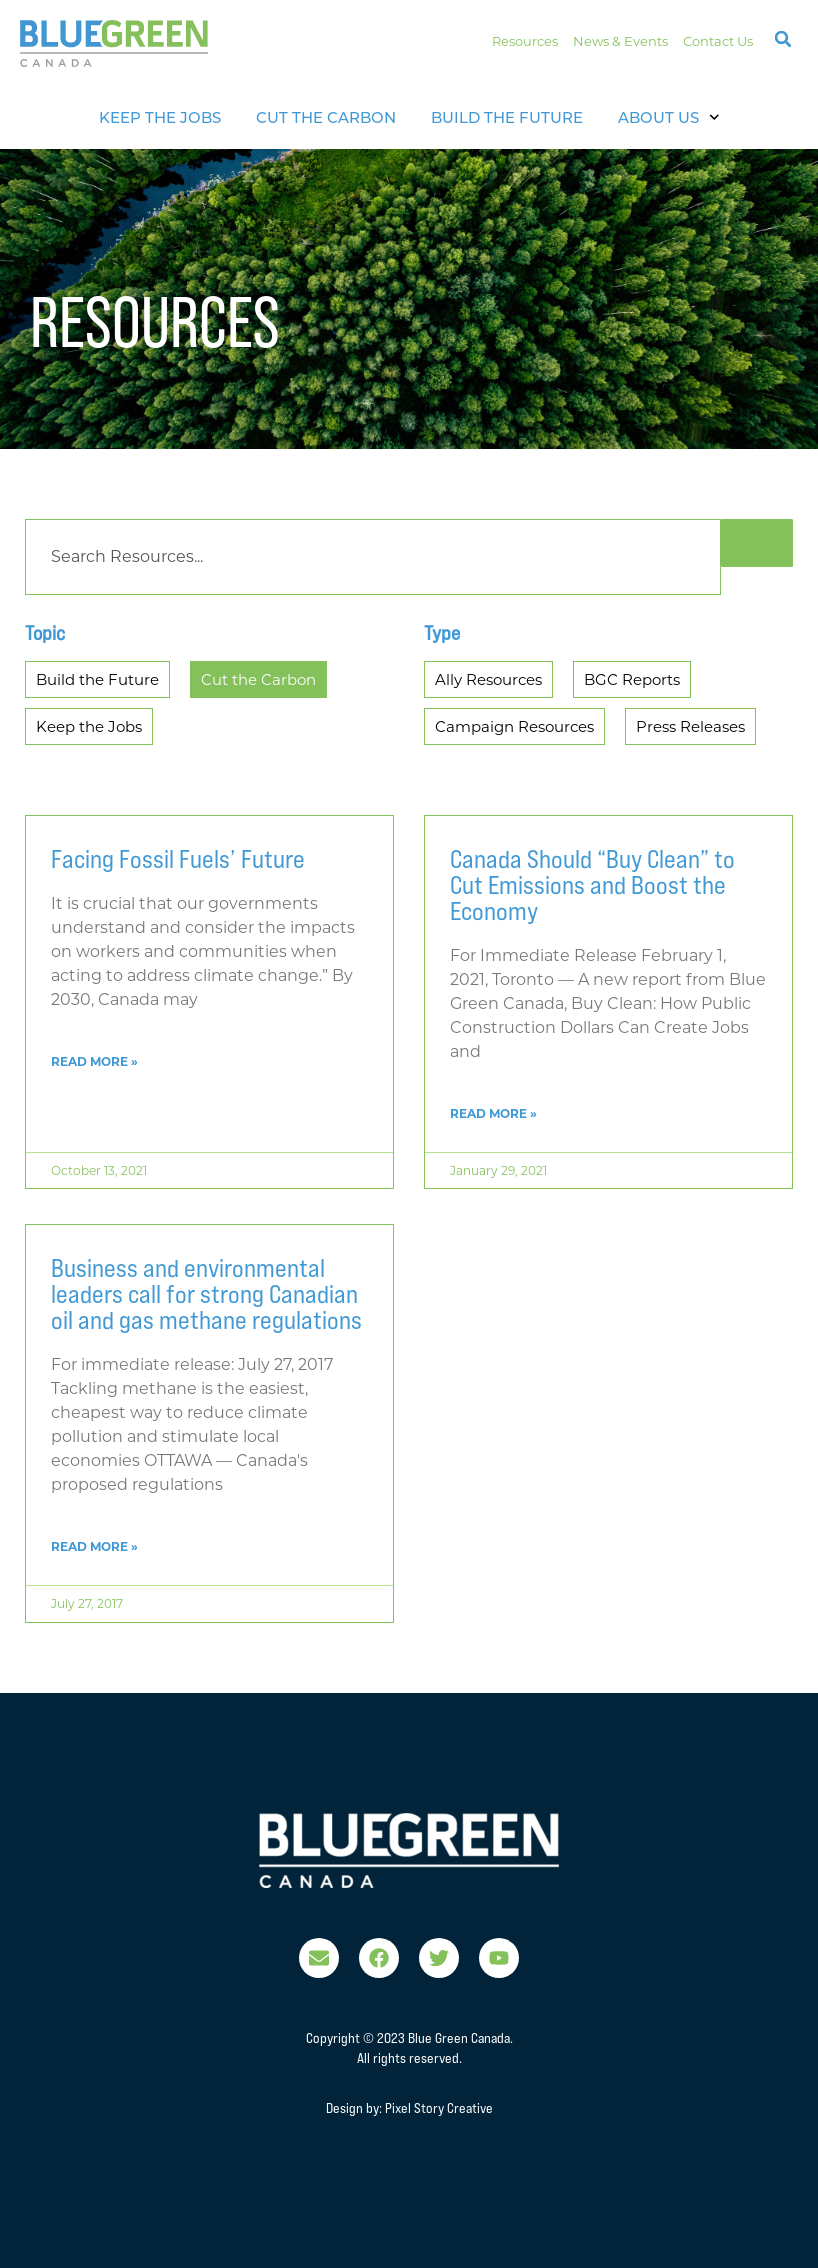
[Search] (373, 557)
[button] (783, 39)
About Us (669, 117)
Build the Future (507, 117)
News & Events (620, 41)
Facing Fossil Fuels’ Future (178, 859)
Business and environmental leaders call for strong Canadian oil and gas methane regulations (206, 1294)
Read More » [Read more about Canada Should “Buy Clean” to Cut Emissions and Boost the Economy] (493, 1113)
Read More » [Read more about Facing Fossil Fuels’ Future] (94, 1061)
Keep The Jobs (160, 117)
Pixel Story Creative (439, 2108)
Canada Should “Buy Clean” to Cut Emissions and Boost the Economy (592, 885)
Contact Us (718, 41)
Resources (525, 41)
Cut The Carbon (326, 117)
